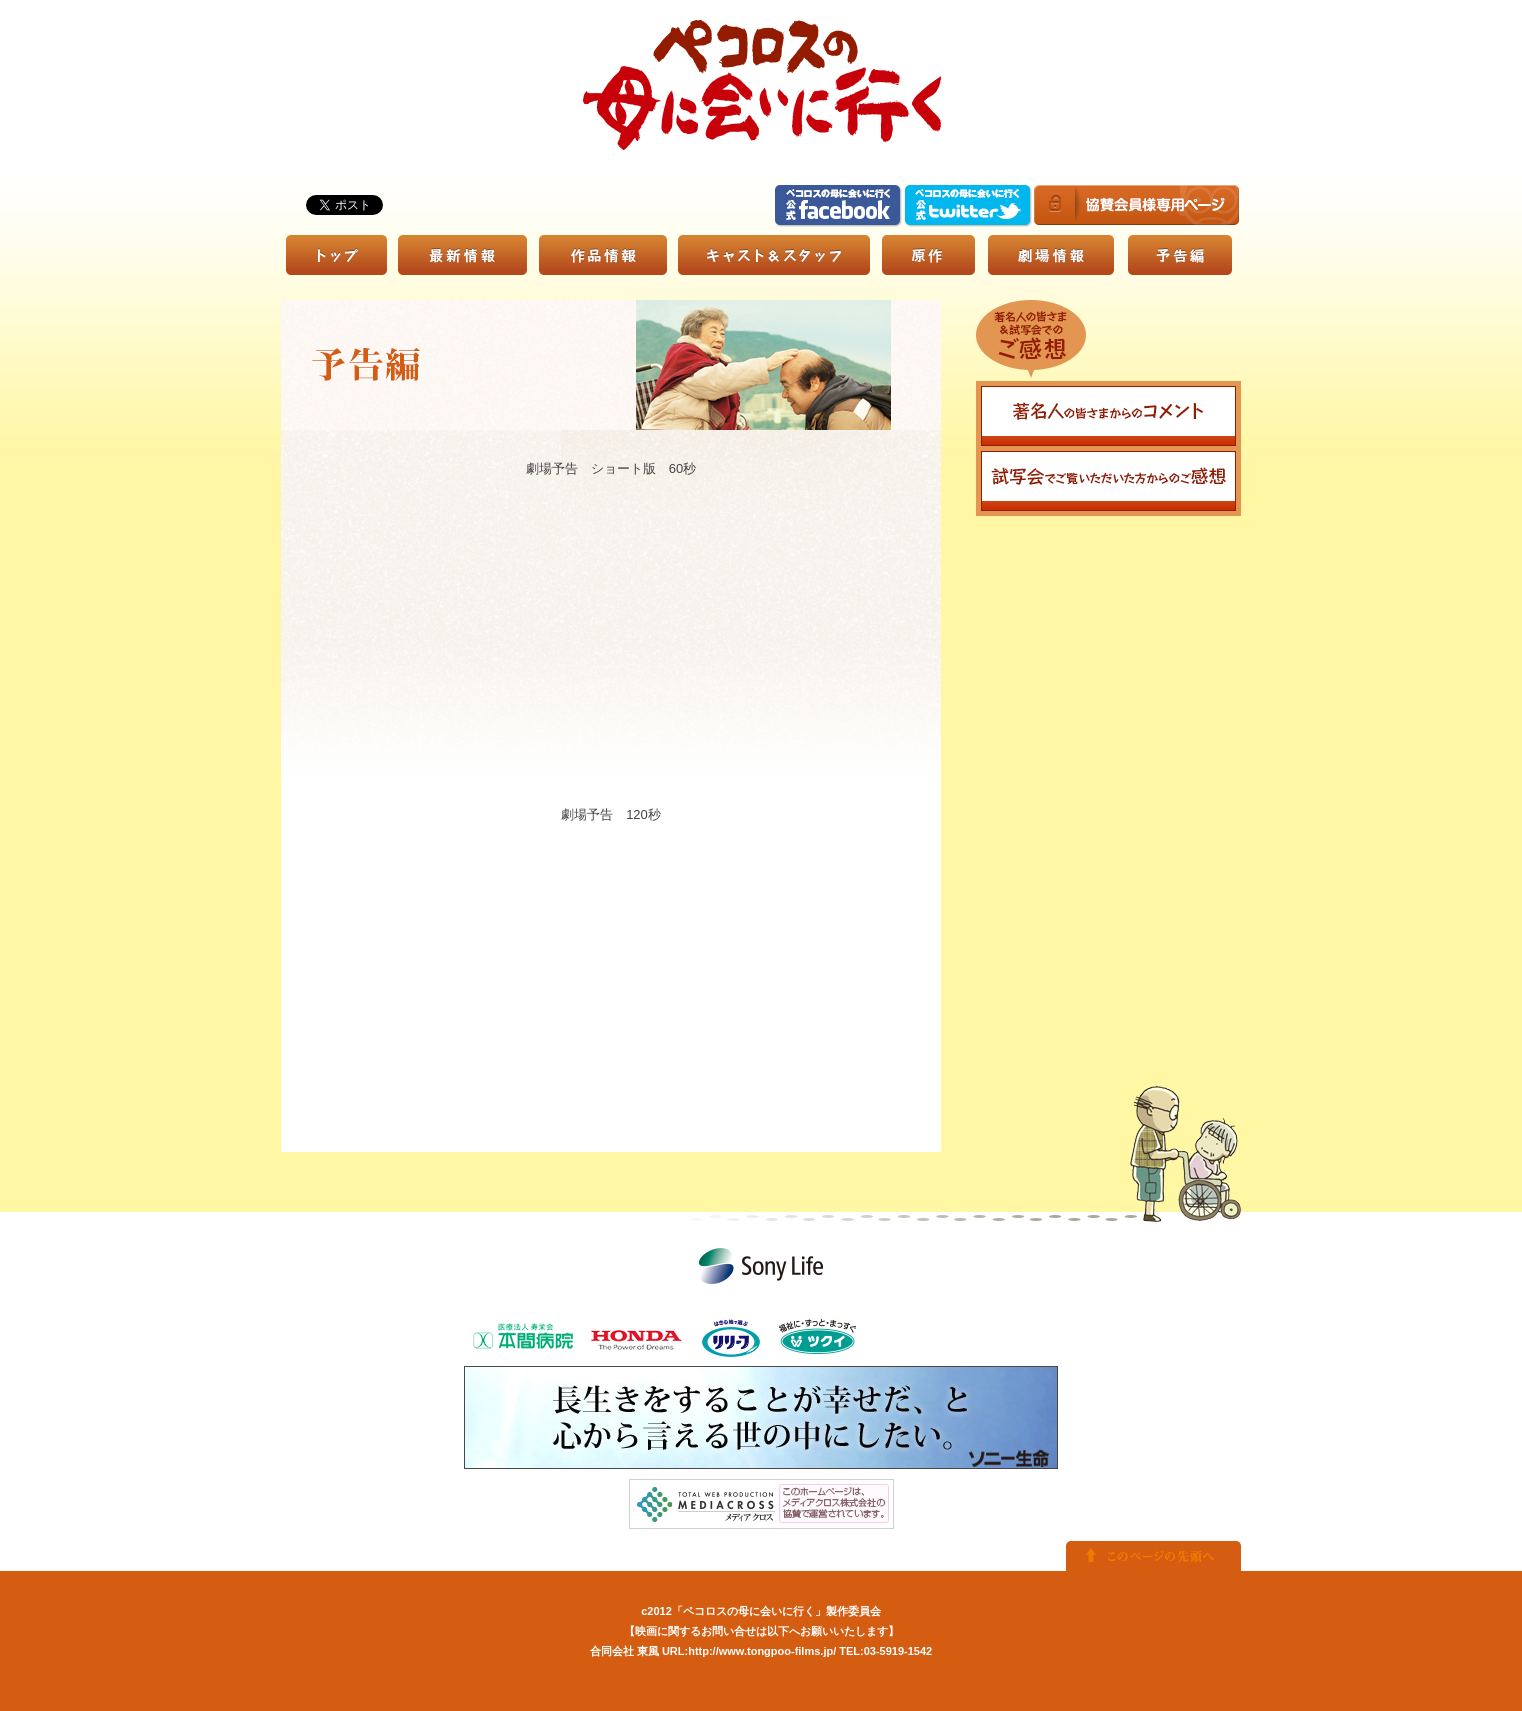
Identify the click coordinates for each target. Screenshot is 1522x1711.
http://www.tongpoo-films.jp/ (762, 1651)
